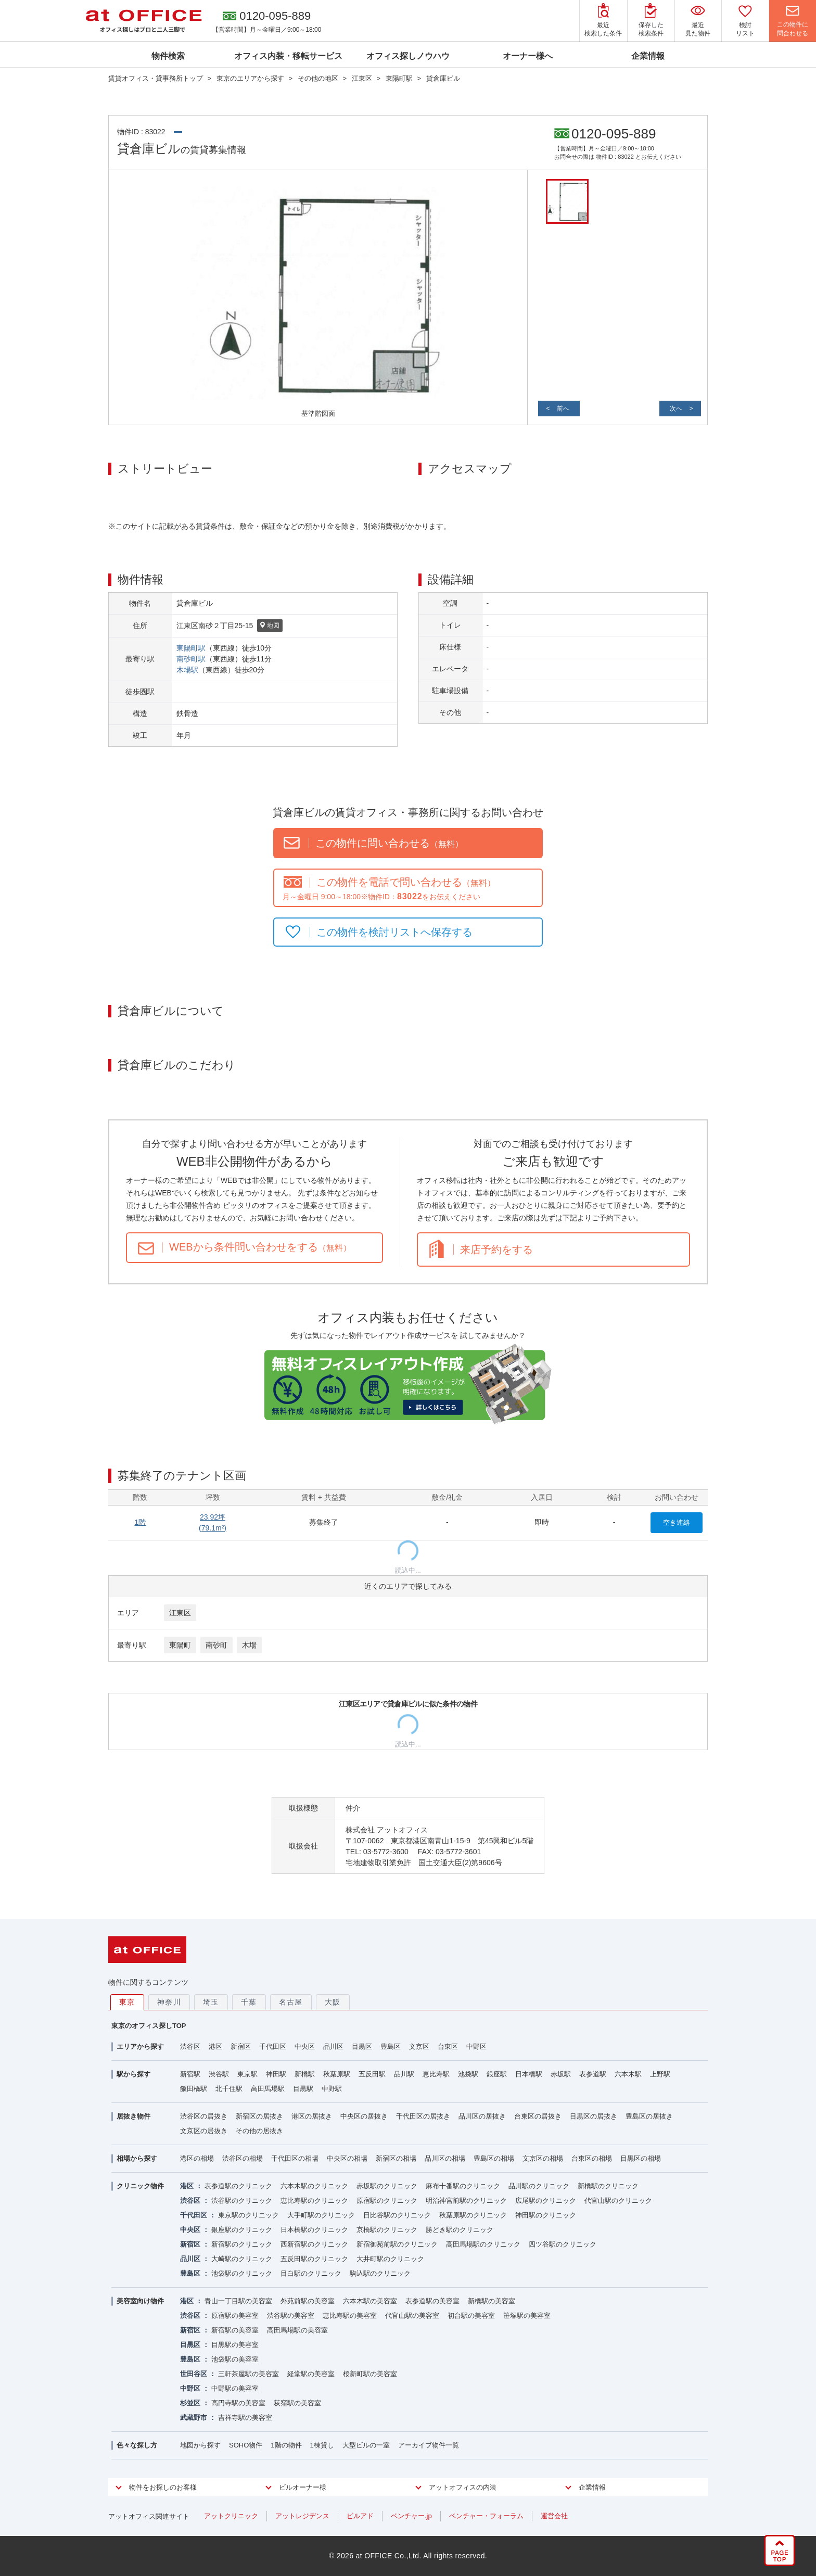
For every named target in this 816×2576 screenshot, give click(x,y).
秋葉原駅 (336, 2074)
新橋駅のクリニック (608, 2186)
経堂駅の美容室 (311, 2374)
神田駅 (276, 2074)
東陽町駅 (191, 648)
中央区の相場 (347, 2158)
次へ (676, 408)
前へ (563, 408)
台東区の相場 (591, 2158)
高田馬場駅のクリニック (483, 2244)
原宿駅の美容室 (235, 2315)
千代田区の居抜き (423, 2116)
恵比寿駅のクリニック (314, 2200)
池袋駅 (468, 2074)
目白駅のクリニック (310, 2273)
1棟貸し (322, 2445)
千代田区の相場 (294, 2158)
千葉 (249, 2002)
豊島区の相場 (494, 2158)
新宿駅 (190, 2074)
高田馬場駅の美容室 (297, 2330)
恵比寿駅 (436, 2074)
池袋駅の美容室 (235, 2359)
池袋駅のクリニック (241, 2273)
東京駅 (247, 2074)
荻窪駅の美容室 (297, 2403)
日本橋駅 (528, 2074)
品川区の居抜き (482, 2116)
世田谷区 (193, 2374)
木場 (249, 1645)
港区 (215, 2046)
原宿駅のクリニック (386, 2200)
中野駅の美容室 (235, 2388)
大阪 (333, 2002)
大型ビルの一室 (366, 2445)
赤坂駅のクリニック (386, 2186)
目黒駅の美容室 (235, 2345)
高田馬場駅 (268, 2089)
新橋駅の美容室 (491, 2301)
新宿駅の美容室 (235, 2330)
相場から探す (137, 2158)
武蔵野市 (193, 2417)
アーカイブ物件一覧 (428, 2445)
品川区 (333, 2046)
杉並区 (190, 2403)
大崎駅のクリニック (241, 2259)
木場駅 (187, 670)
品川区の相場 (445, 2158)
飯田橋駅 (193, 2089)
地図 (269, 626)
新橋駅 (305, 2074)
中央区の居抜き (364, 2116)
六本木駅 (628, 2074)
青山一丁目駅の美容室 (238, 2301)
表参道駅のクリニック (238, 2186)
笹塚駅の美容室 (527, 2315)
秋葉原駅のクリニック (473, 2215)
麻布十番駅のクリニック (463, 2186)
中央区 (305, 2046)
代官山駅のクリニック (618, 2200)
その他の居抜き (259, 2131)
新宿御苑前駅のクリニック (397, 2244)
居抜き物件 (133, 2116)
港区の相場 (197, 2158)
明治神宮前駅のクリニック (466, 2200)
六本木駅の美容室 (370, 2301)
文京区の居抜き (203, 2131)
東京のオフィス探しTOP (148, 2026)
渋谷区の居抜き (203, 2116)
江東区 (180, 1613)
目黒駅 (303, 2089)
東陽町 (180, 1645)
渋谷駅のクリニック (241, 2200)
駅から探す (133, 2074)
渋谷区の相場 (242, 2158)
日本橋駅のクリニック (314, 2230)
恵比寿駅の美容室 (350, 2315)
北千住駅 (229, 2089)
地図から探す (200, 2445)
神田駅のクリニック (545, 2215)
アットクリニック (231, 2516)
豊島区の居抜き (649, 2116)
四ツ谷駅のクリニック (562, 2244)
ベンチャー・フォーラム (486, 2516)
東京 (127, 2002)
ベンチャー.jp (411, 2516)
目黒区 (362, 2046)
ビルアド (360, 2516)
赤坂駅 (561, 2074)
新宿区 (241, 2046)
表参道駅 (592, 2074)
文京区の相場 (542, 2158)
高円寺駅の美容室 (238, 2403)
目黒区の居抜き (593, 2116)
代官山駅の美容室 (412, 2315)
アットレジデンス (302, 2516)
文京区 (419, 2046)
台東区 (448, 2046)
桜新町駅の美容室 (370, 2374)
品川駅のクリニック (538, 2186)
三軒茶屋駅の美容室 (248, 2374)
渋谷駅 (219, 2074)
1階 (140, 1522)
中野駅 (332, 2089)
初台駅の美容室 (471, 2315)
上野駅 (660, 2074)
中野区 (476, 2046)
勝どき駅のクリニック (459, 2230)
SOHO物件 (245, 2445)
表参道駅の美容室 (432, 2301)
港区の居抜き (311, 2116)
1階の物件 (286, 2445)
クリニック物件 (140, 2186)
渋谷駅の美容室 (290, 2315)
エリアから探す (140, 2046)
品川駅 (404, 2074)
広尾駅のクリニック (545, 2200)
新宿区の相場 (396, 2158)
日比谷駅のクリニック (397, 2215)
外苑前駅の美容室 (307, 2301)
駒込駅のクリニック (380, 2273)
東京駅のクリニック (248, 2215)
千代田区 (272, 2046)
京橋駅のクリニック (386, 2230)
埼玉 (211, 2002)
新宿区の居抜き (259, 2116)
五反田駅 (372, 2074)
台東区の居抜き (538, 2116)
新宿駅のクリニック (241, 2244)
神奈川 (169, 2002)
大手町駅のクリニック (321, 2215)
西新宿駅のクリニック (314, 2244)
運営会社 (554, 2516)
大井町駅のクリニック (390, 2259)
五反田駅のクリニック (314, 2259)
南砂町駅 (191, 659)
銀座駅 (497, 2074)
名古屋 (291, 2002)
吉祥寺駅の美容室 (245, 2417)
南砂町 (216, 1645)
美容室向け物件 (140, 2301)
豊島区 (390, 2046)
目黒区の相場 (640, 2158)
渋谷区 (190, 2046)
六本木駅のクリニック (314, 2186)
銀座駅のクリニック (241, 2230)
